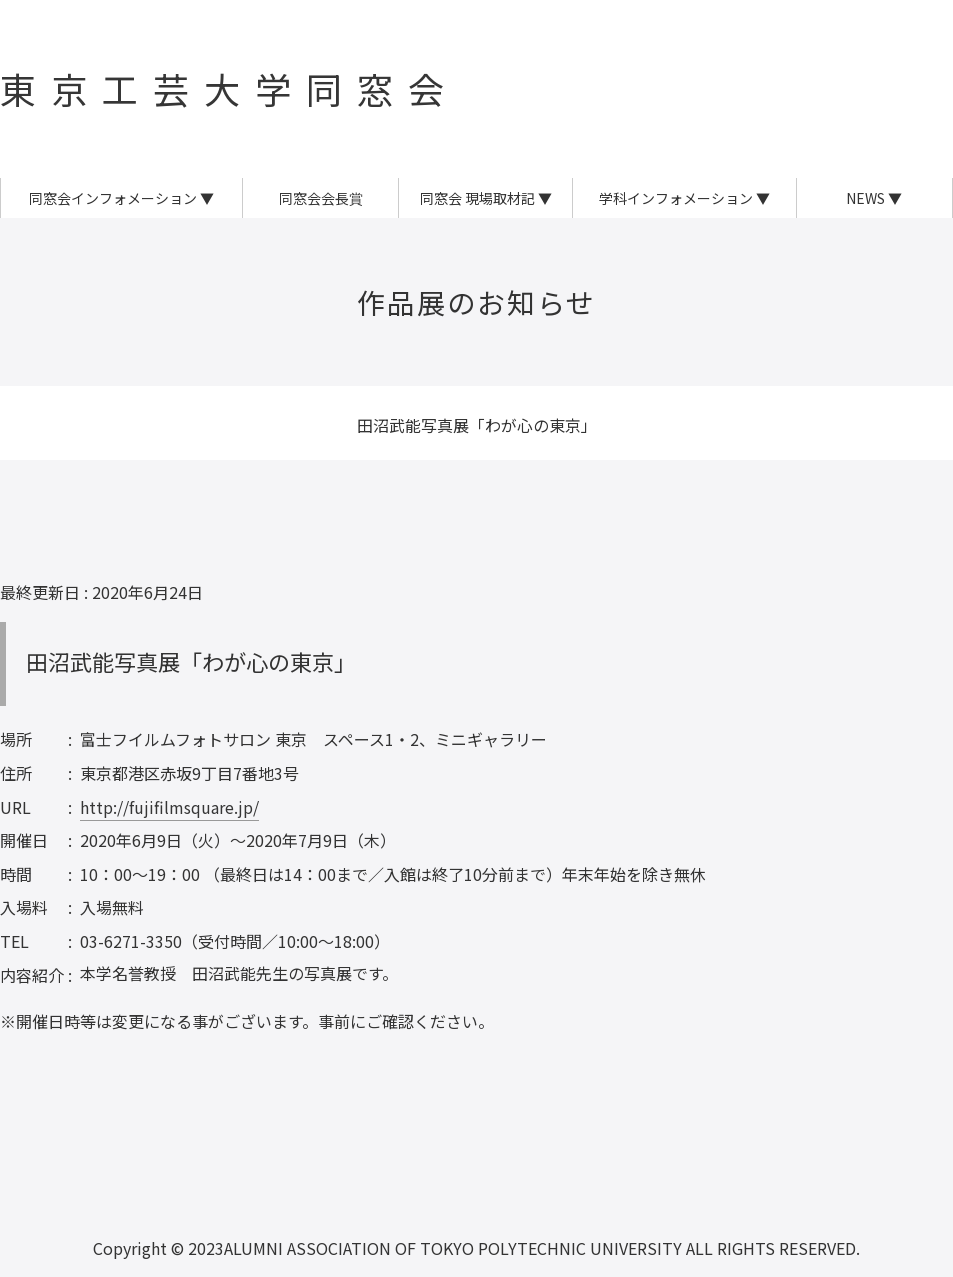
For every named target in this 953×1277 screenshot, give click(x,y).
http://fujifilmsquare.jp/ (169, 807)
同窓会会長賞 (321, 198)
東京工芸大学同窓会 (229, 88)
